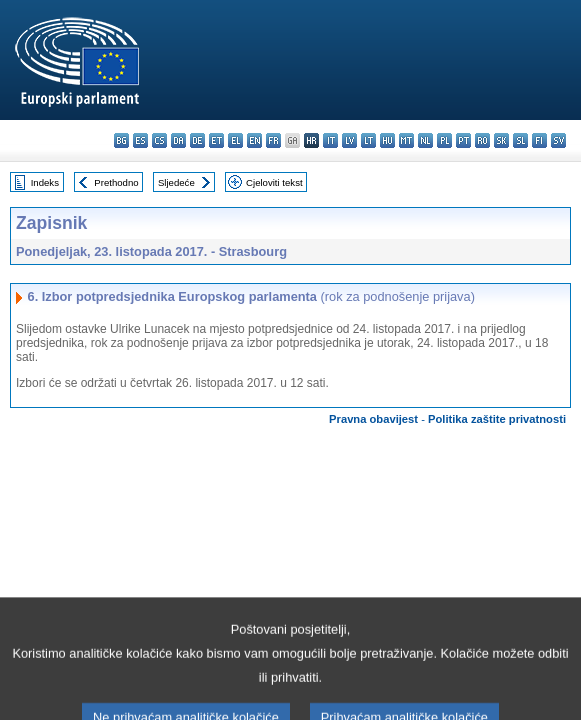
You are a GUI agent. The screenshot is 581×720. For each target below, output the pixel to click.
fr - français (273, 140)
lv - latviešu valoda (349, 140)
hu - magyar (387, 140)
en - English (254, 140)
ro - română (482, 140)
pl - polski (444, 140)
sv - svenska (558, 140)
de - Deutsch (197, 140)
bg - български (121, 140)
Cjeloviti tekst (274, 182)
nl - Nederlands (425, 140)
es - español (140, 140)
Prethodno (116, 182)
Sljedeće (176, 182)
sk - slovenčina (501, 140)
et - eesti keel (216, 140)
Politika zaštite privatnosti (497, 419)
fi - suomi (539, 140)
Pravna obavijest (373, 419)
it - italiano (330, 140)
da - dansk (178, 140)
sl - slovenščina (520, 140)
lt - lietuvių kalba (368, 140)
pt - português (463, 140)
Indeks (45, 182)
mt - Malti (406, 140)
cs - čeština (159, 140)
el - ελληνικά (235, 140)
